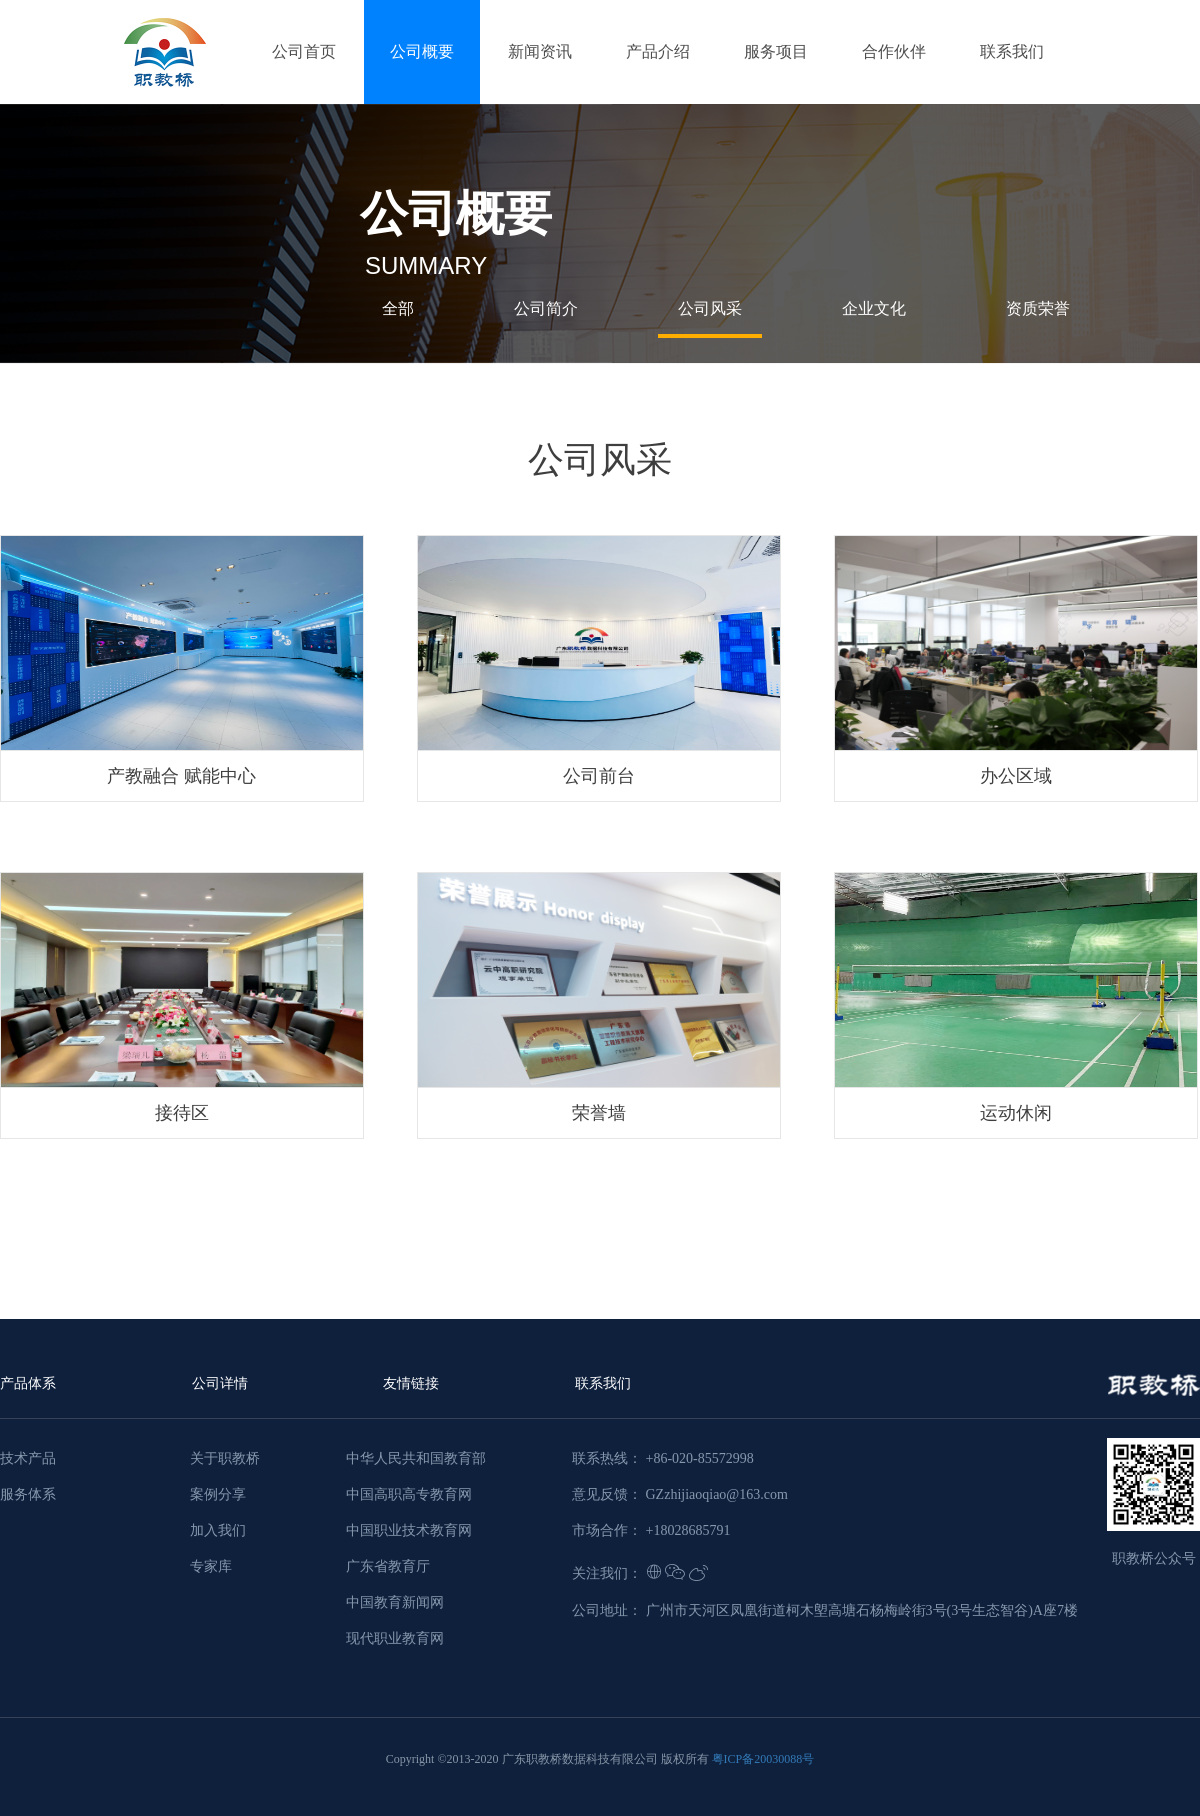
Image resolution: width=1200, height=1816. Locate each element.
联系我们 (1012, 51)
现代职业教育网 (395, 1638)
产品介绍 (658, 51)
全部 (398, 308)
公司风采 (710, 308)
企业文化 (874, 308)
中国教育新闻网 (395, 1602)
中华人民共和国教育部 (416, 1458)
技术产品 (28, 1458)
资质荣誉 (1038, 308)
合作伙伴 (894, 51)
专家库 (211, 1566)
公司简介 (546, 308)
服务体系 (28, 1494)
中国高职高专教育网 (409, 1494)
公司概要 (422, 51)
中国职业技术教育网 (409, 1530)
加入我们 (218, 1530)
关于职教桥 (225, 1458)
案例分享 (218, 1494)
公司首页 (304, 51)
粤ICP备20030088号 (763, 1759)
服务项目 (776, 51)
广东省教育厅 (388, 1566)
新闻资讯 (540, 51)
